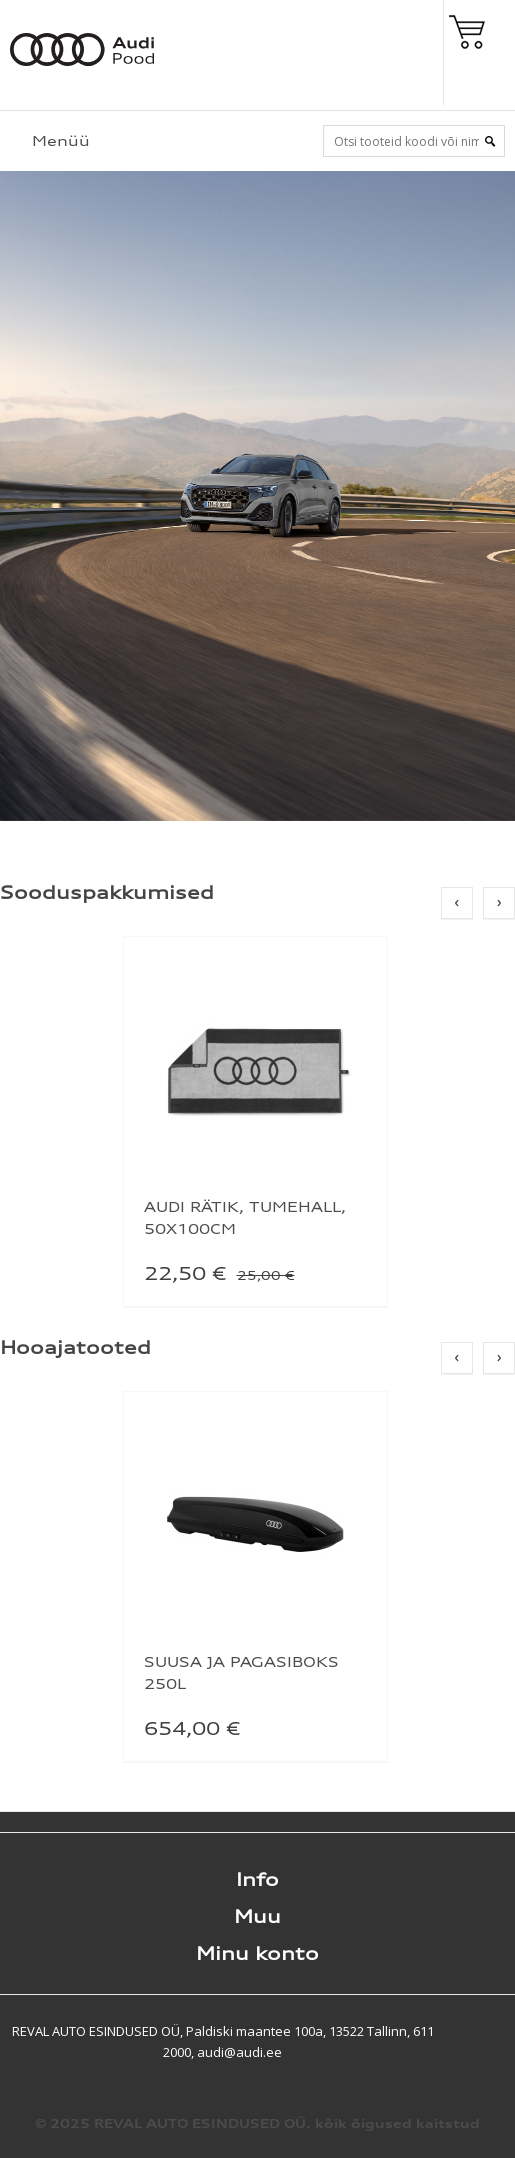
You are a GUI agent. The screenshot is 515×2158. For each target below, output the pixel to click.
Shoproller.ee (480, 2031)
